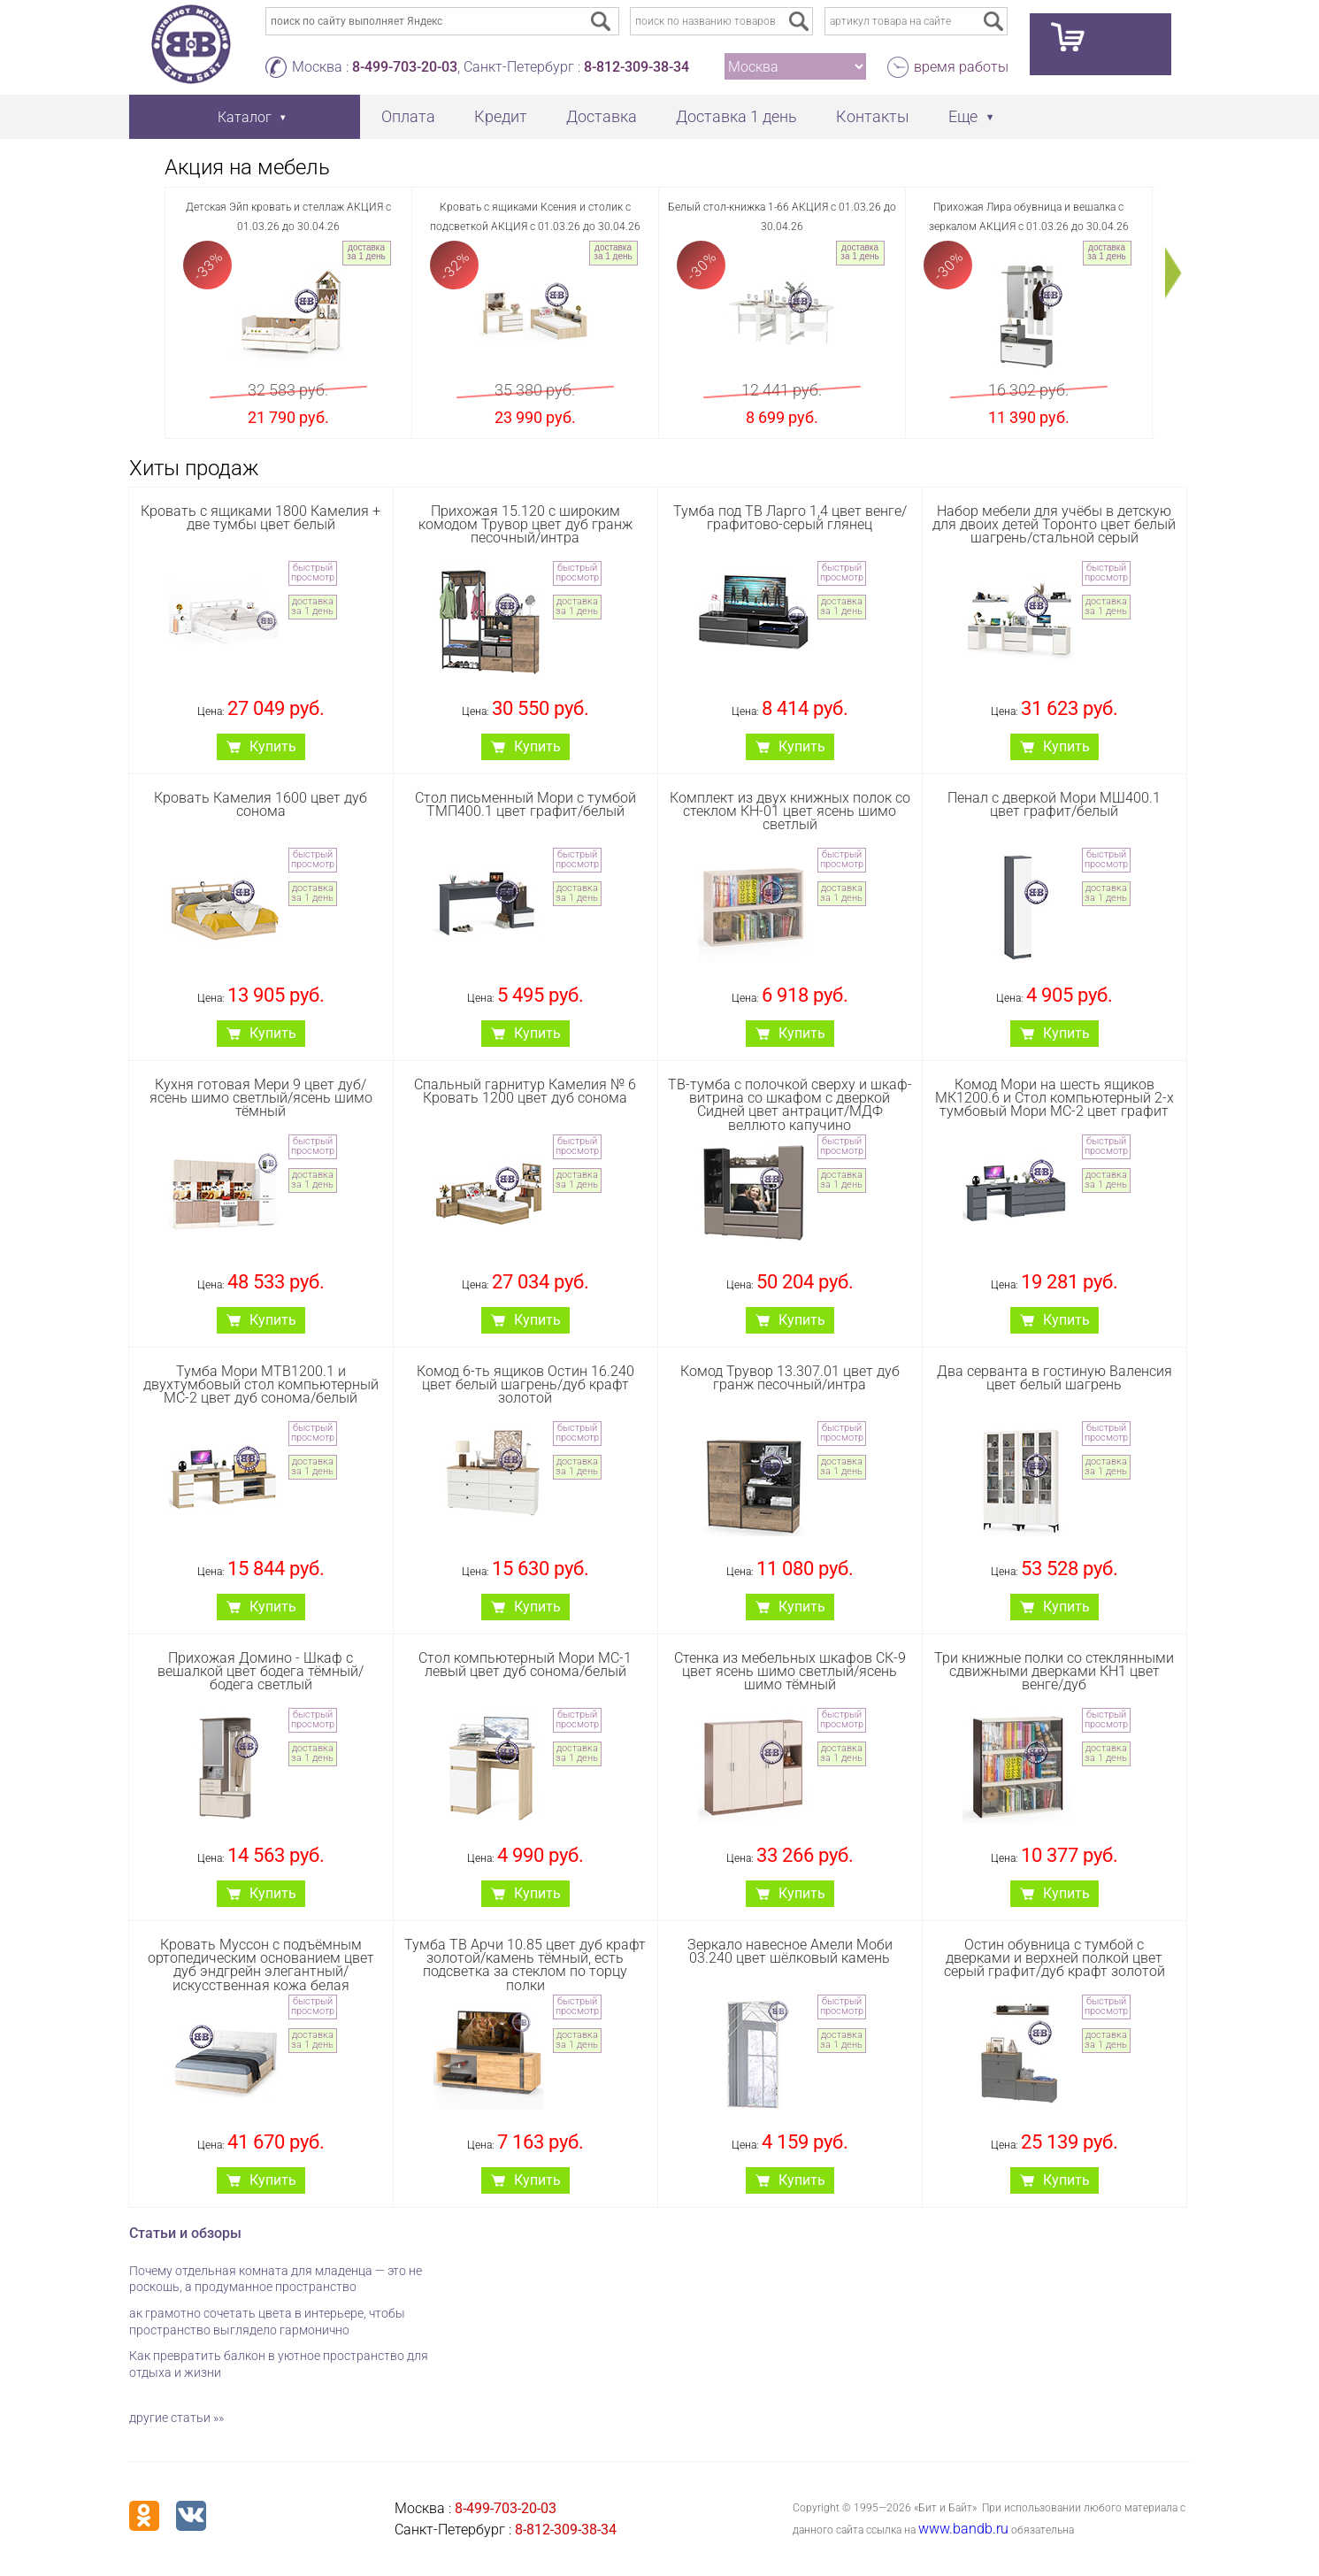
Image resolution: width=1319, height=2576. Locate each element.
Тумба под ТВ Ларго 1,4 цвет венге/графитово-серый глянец (790, 518)
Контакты (872, 116)
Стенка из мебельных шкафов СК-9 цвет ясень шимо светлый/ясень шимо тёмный (790, 1671)
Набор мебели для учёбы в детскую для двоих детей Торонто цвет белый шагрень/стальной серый (1054, 524)
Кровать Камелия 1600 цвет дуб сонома (260, 804)
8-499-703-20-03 (404, 66)
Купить (272, 746)
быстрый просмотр (312, 572)
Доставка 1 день (736, 116)
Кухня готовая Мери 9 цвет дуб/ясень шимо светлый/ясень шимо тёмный (261, 1097)
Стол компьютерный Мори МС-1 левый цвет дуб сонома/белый (525, 1664)
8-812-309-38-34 (636, 66)
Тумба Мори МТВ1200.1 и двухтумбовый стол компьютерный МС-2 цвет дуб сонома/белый (261, 1384)
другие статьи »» (176, 2418)
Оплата (408, 116)
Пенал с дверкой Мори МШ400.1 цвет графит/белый (1054, 804)
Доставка (601, 116)
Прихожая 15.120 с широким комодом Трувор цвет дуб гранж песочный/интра (525, 524)
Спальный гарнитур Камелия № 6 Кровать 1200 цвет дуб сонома (525, 1091)
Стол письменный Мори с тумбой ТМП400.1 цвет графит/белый (525, 804)
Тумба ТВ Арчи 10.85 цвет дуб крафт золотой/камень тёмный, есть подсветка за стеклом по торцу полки (525, 1965)
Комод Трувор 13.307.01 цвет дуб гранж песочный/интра (790, 1378)
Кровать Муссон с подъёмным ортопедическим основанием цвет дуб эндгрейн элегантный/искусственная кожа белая (261, 1965)
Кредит (500, 116)
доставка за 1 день (366, 251)
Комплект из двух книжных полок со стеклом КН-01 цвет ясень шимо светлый (790, 811)
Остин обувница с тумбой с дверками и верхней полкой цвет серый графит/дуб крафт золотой (1054, 1958)
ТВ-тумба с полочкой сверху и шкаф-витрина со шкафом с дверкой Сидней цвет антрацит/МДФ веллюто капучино (790, 1105)
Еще (963, 116)
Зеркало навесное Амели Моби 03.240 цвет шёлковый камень (790, 1951)
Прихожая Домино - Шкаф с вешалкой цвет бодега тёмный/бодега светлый (260, 1671)
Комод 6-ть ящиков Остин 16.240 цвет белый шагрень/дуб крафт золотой (525, 1384)
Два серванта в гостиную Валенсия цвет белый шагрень (1054, 1378)
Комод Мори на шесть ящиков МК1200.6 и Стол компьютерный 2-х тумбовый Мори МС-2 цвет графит (1054, 1097)
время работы (961, 66)
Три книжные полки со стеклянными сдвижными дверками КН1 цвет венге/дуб (1054, 1671)
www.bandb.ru (963, 2528)
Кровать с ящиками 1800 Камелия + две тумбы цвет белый (260, 518)
